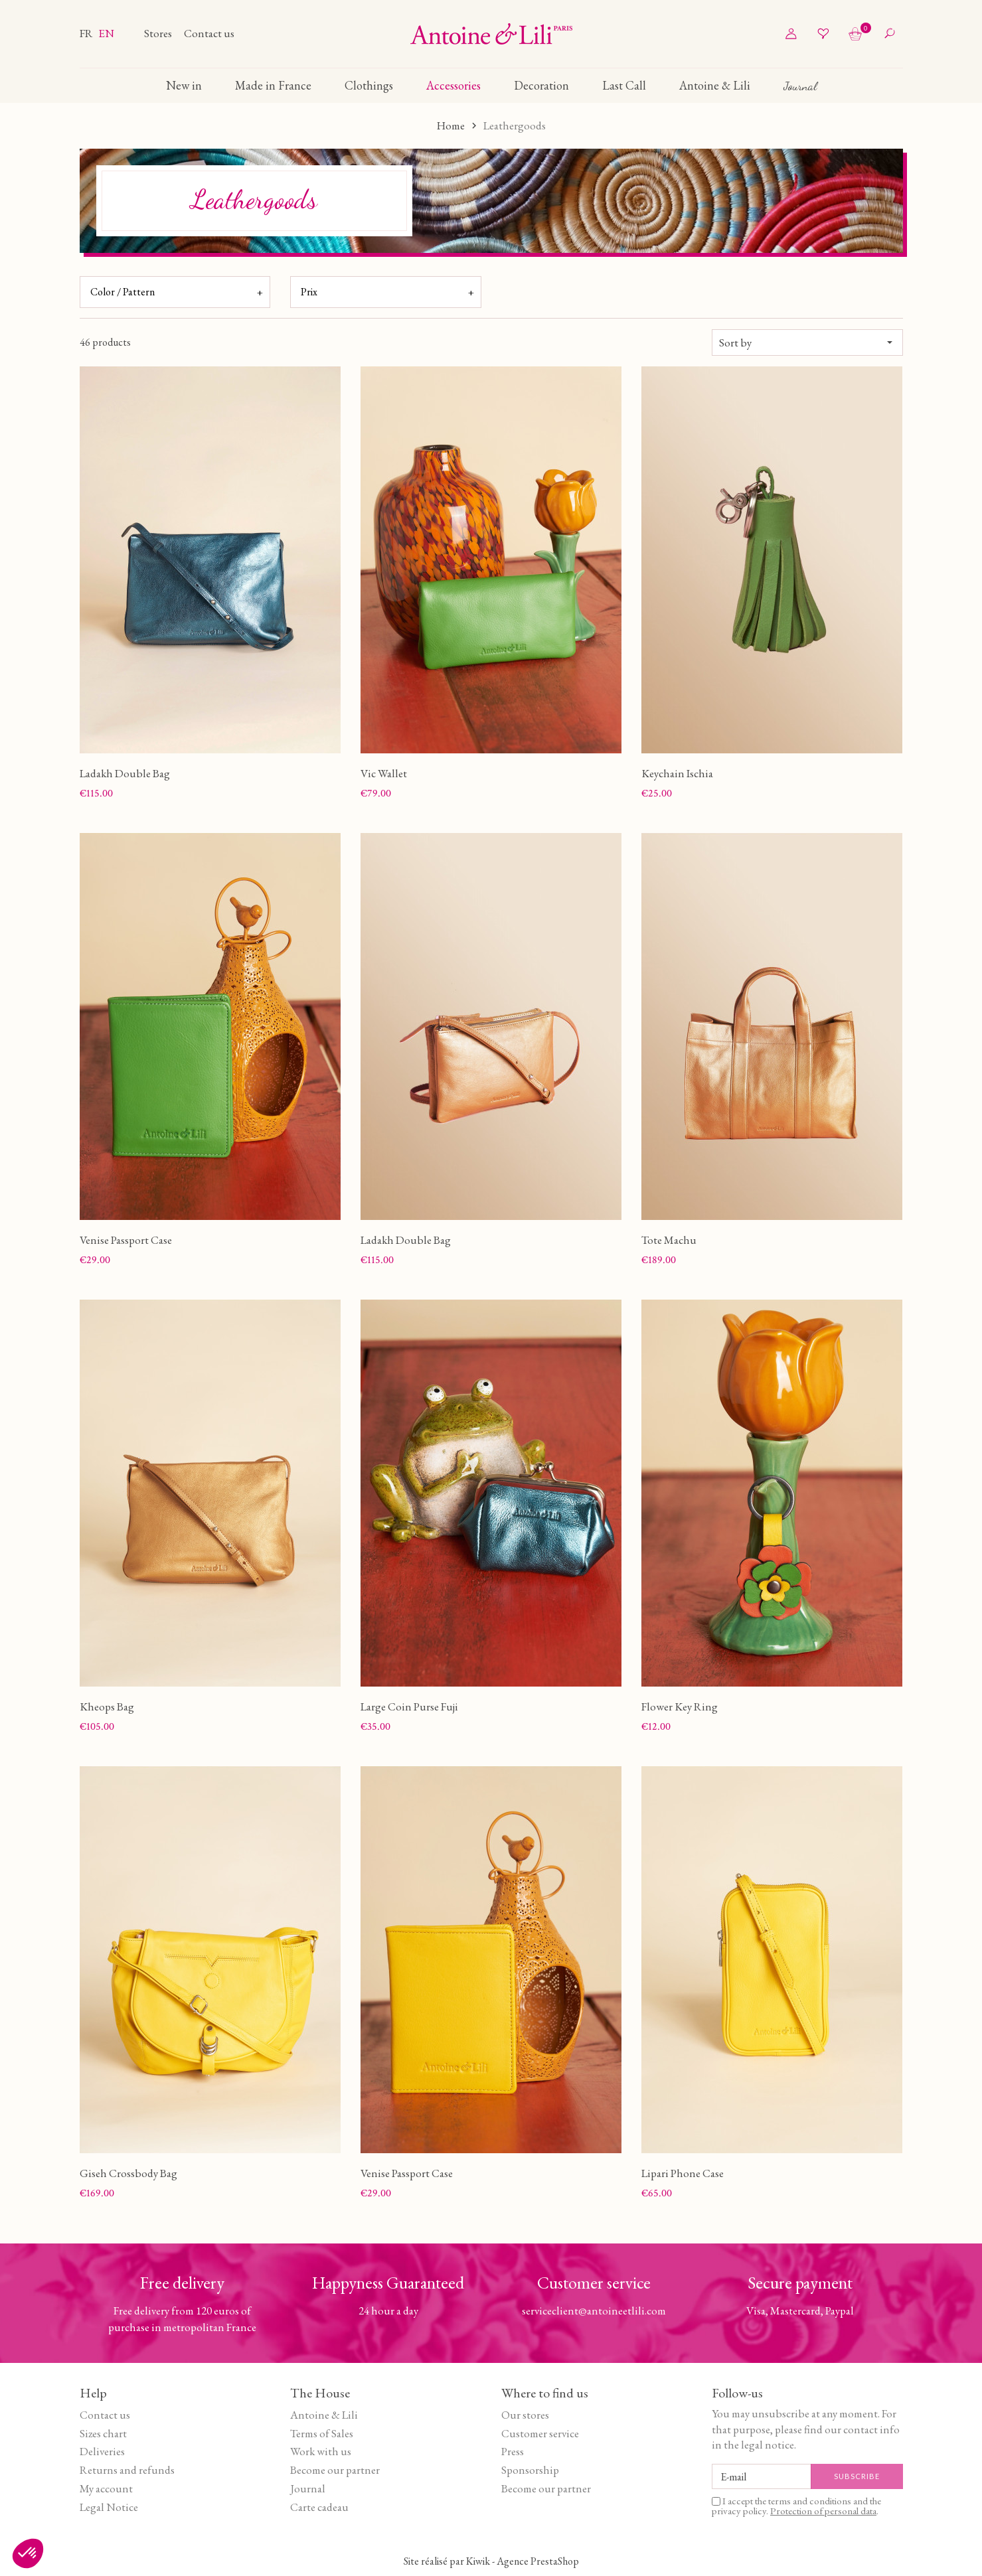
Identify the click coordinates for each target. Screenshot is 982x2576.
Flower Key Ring (679, 1706)
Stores (159, 33)
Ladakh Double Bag (125, 773)
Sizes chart (103, 2433)
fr (87, 33)
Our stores (525, 2414)
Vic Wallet (384, 773)
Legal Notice (109, 2507)
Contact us (209, 33)
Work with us (320, 2451)
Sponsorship (530, 2469)
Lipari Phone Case (682, 2173)
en (106, 33)
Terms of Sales (321, 2433)
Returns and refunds (127, 2469)
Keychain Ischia (677, 773)
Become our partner (335, 2469)
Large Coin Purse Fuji (409, 1706)
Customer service (540, 2433)
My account (106, 2488)
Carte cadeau (319, 2507)
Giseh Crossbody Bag (128, 2173)
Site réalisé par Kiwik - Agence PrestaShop (491, 2561)
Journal (307, 2488)
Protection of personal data (823, 2510)
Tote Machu (668, 1240)
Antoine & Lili (324, 2414)
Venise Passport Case (126, 1240)
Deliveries (102, 2451)
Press (512, 2451)
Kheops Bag (107, 1706)
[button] (28, 2553)
